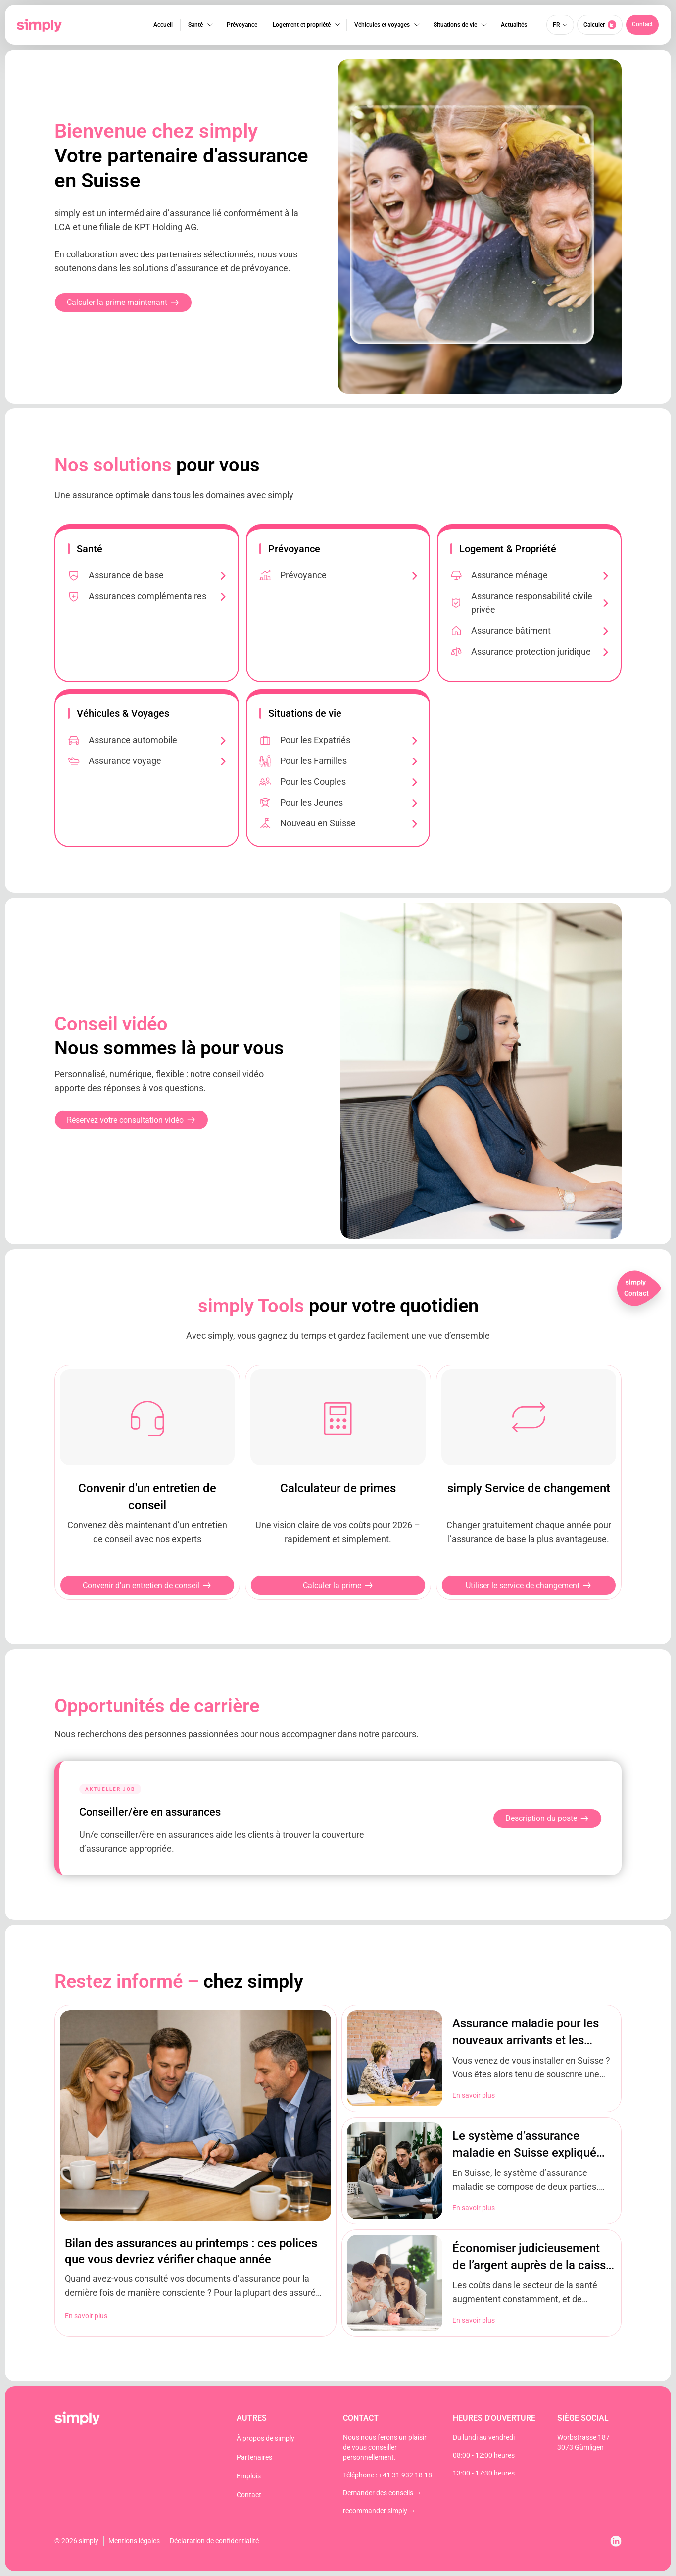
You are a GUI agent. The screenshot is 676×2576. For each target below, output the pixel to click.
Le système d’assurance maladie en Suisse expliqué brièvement (524, 2152)
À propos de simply (265, 2438)
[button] (642, 24)
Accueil (162, 24)
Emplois (249, 2476)
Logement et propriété (301, 24)
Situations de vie (454, 24)
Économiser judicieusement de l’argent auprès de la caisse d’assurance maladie (532, 2265)
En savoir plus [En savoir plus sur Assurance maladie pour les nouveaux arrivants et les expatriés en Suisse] (473, 2095)
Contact (249, 2495)
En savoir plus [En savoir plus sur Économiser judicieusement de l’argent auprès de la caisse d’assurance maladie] (473, 2320)
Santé (194, 24)
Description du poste (547, 1818)
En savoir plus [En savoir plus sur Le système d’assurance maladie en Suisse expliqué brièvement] (473, 2208)
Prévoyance (241, 24)
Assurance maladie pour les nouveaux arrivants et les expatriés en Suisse (525, 2040)
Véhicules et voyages (381, 24)
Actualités (513, 24)
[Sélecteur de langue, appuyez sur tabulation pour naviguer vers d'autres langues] (560, 25)
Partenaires (254, 2457)
